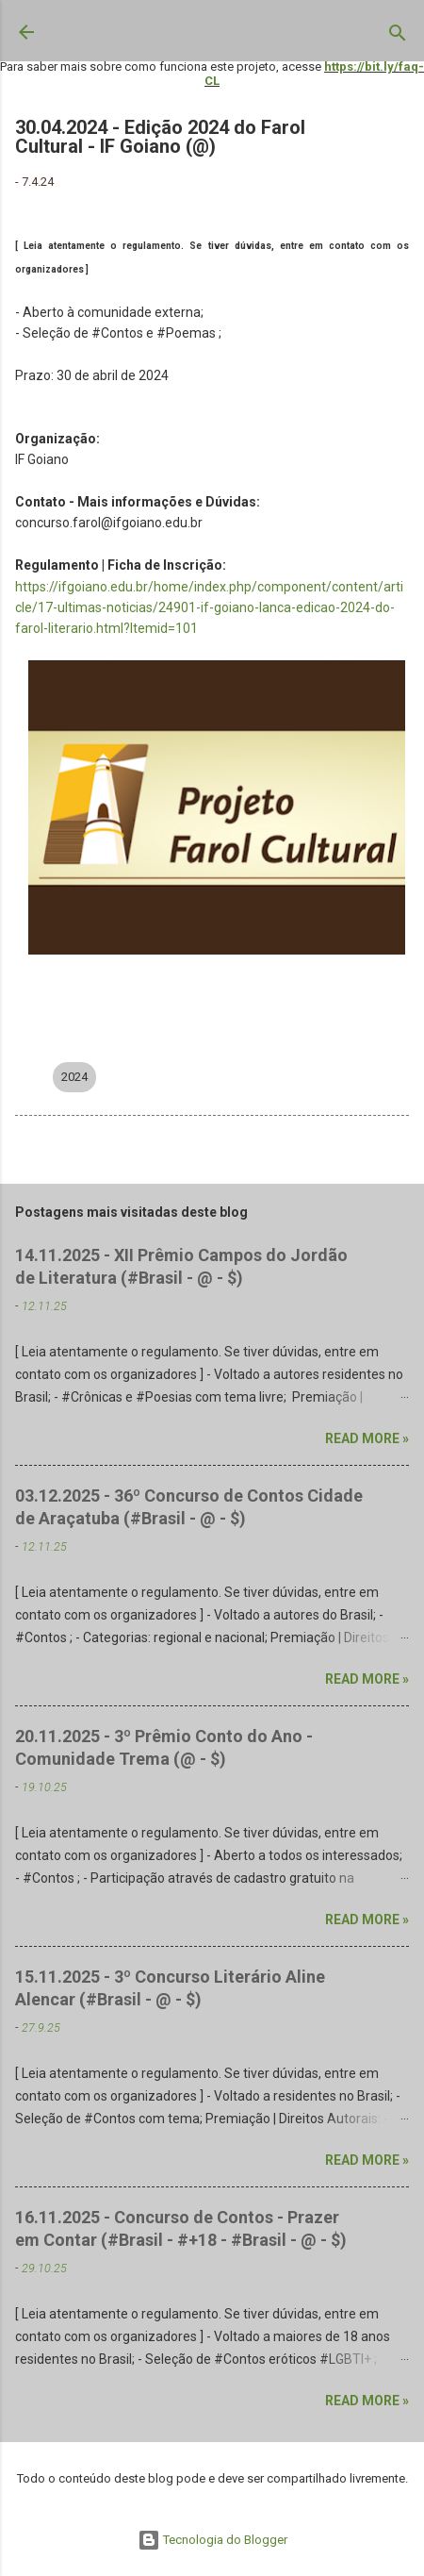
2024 (74, 1077)
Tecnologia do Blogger (212, 2540)
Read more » (367, 1438)
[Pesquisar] (397, 36)
